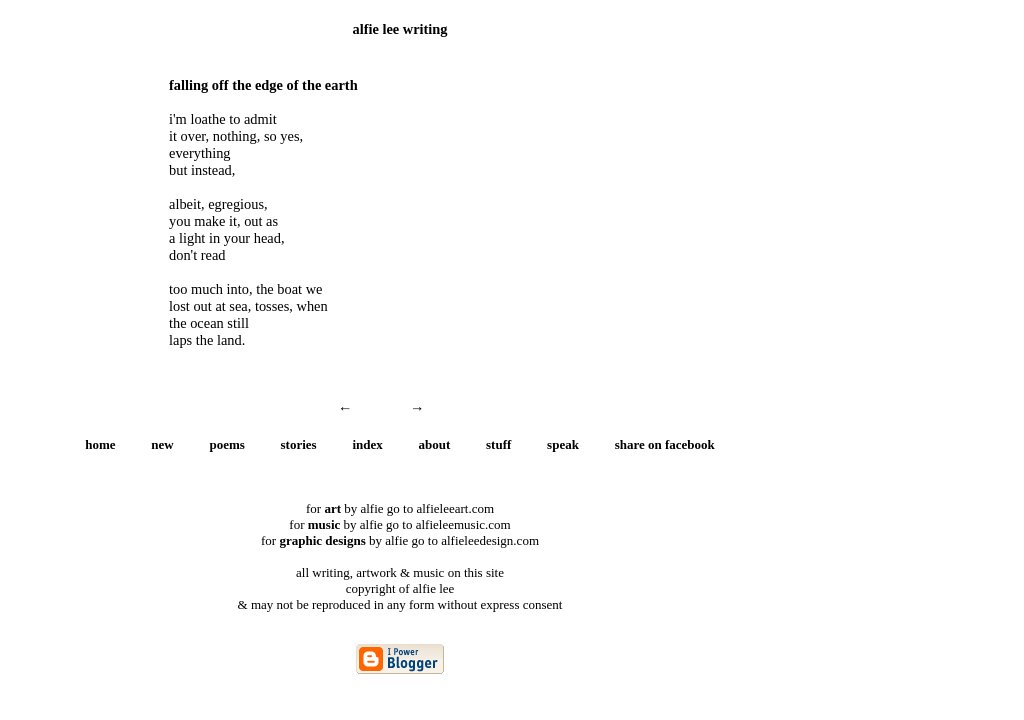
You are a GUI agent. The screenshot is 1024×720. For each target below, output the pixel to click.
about (435, 444)
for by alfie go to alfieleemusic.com (399, 524)
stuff (498, 444)
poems (226, 444)
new (162, 444)
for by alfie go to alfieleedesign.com (400, 540)
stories (299, 444)
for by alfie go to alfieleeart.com (400, 508)
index (367, 444)
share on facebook (665, 444)
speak (563, 444)
